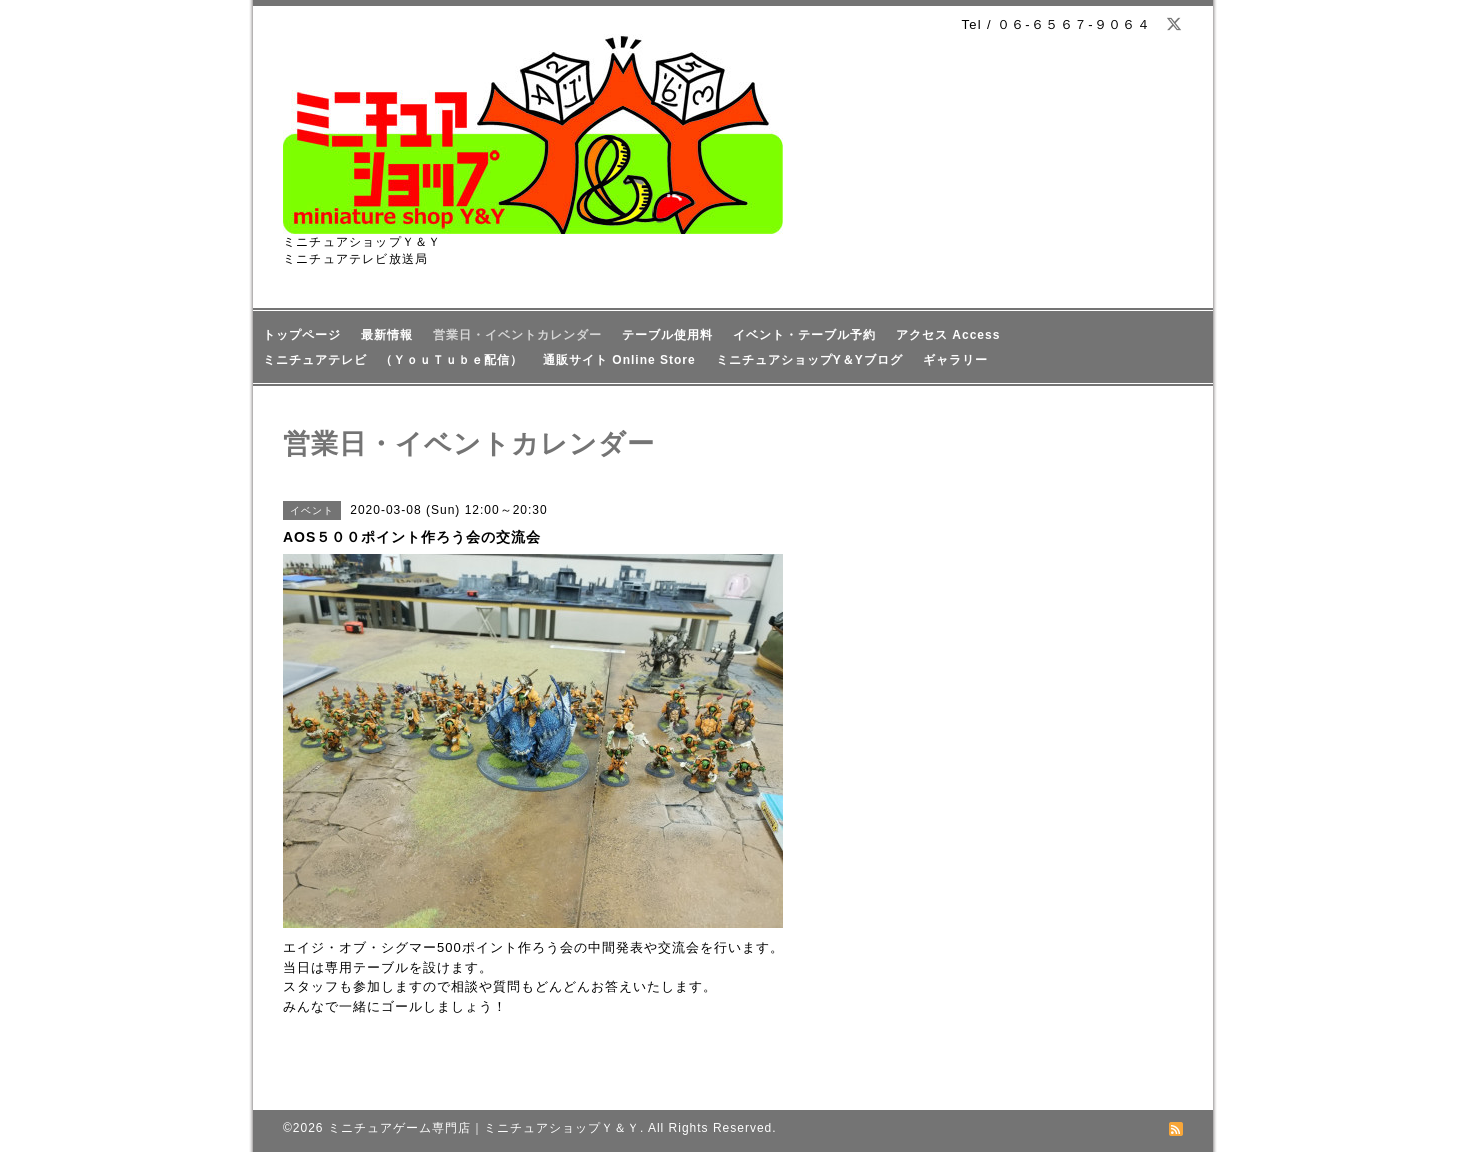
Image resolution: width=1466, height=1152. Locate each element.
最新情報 (387, 335)
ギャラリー (955, 360)
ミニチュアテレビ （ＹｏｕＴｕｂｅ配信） (393, 360)
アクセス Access (948, 335)
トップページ (302, 335)
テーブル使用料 (667, 335)
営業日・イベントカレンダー (517, 335)
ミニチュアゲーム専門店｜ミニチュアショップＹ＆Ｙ (484, 1128)
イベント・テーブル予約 (804, 335)
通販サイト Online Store (619, 360)
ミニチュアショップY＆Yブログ (809, 360)
